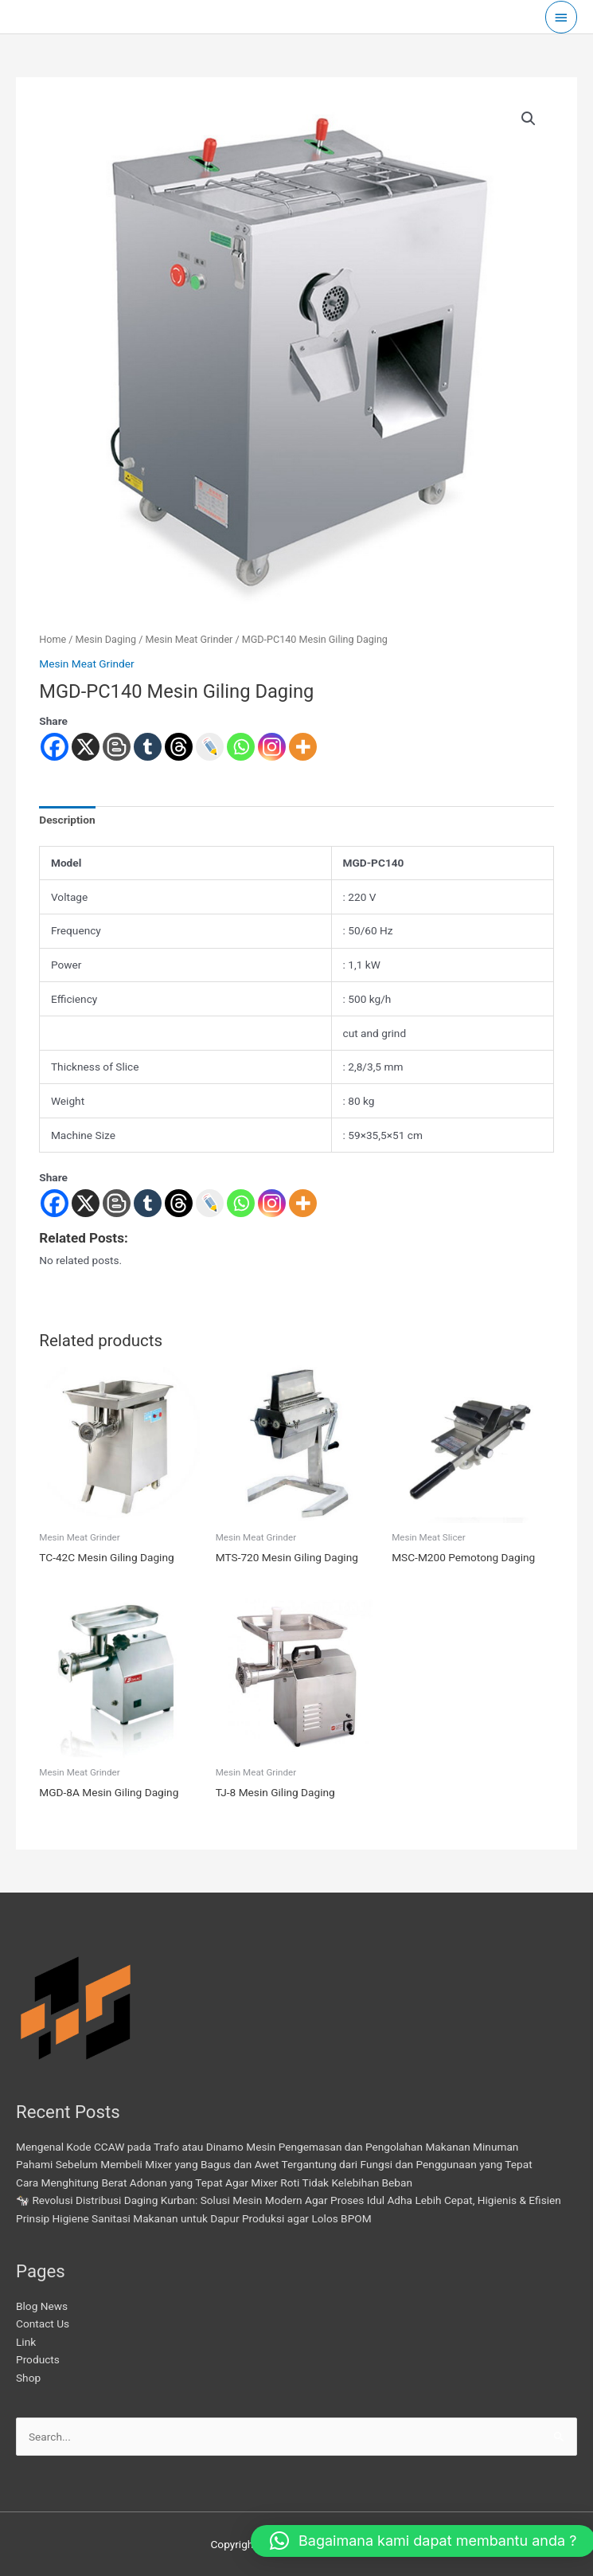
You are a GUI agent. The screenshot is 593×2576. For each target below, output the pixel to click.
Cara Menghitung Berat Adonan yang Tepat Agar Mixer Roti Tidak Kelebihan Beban (214, 2182)
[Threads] (179, 1203)
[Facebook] (54, 1203)
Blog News (42, 2306)
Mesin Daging (106, 639)
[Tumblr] (148, 1203)
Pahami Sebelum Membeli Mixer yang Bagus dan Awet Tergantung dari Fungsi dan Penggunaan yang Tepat (274, 2164)
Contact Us (42, 2323)
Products (38, 2359)
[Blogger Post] (117, 1203)
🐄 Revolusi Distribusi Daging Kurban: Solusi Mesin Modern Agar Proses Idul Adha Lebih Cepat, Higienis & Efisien (288, 2200)
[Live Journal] (210, 1203)
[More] (303, 1203)
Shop (28, 2377)
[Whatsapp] (241, 1203)
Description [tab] (67, 819)
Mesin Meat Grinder (189, 639)
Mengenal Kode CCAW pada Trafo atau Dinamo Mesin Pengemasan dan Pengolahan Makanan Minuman (267, 2146)
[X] (85, 1203)
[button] (528, 118)
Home (52, 639)
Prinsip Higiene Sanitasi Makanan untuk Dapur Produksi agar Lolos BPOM (194, 2218)
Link (26, 2341)
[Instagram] (272, 1203)
